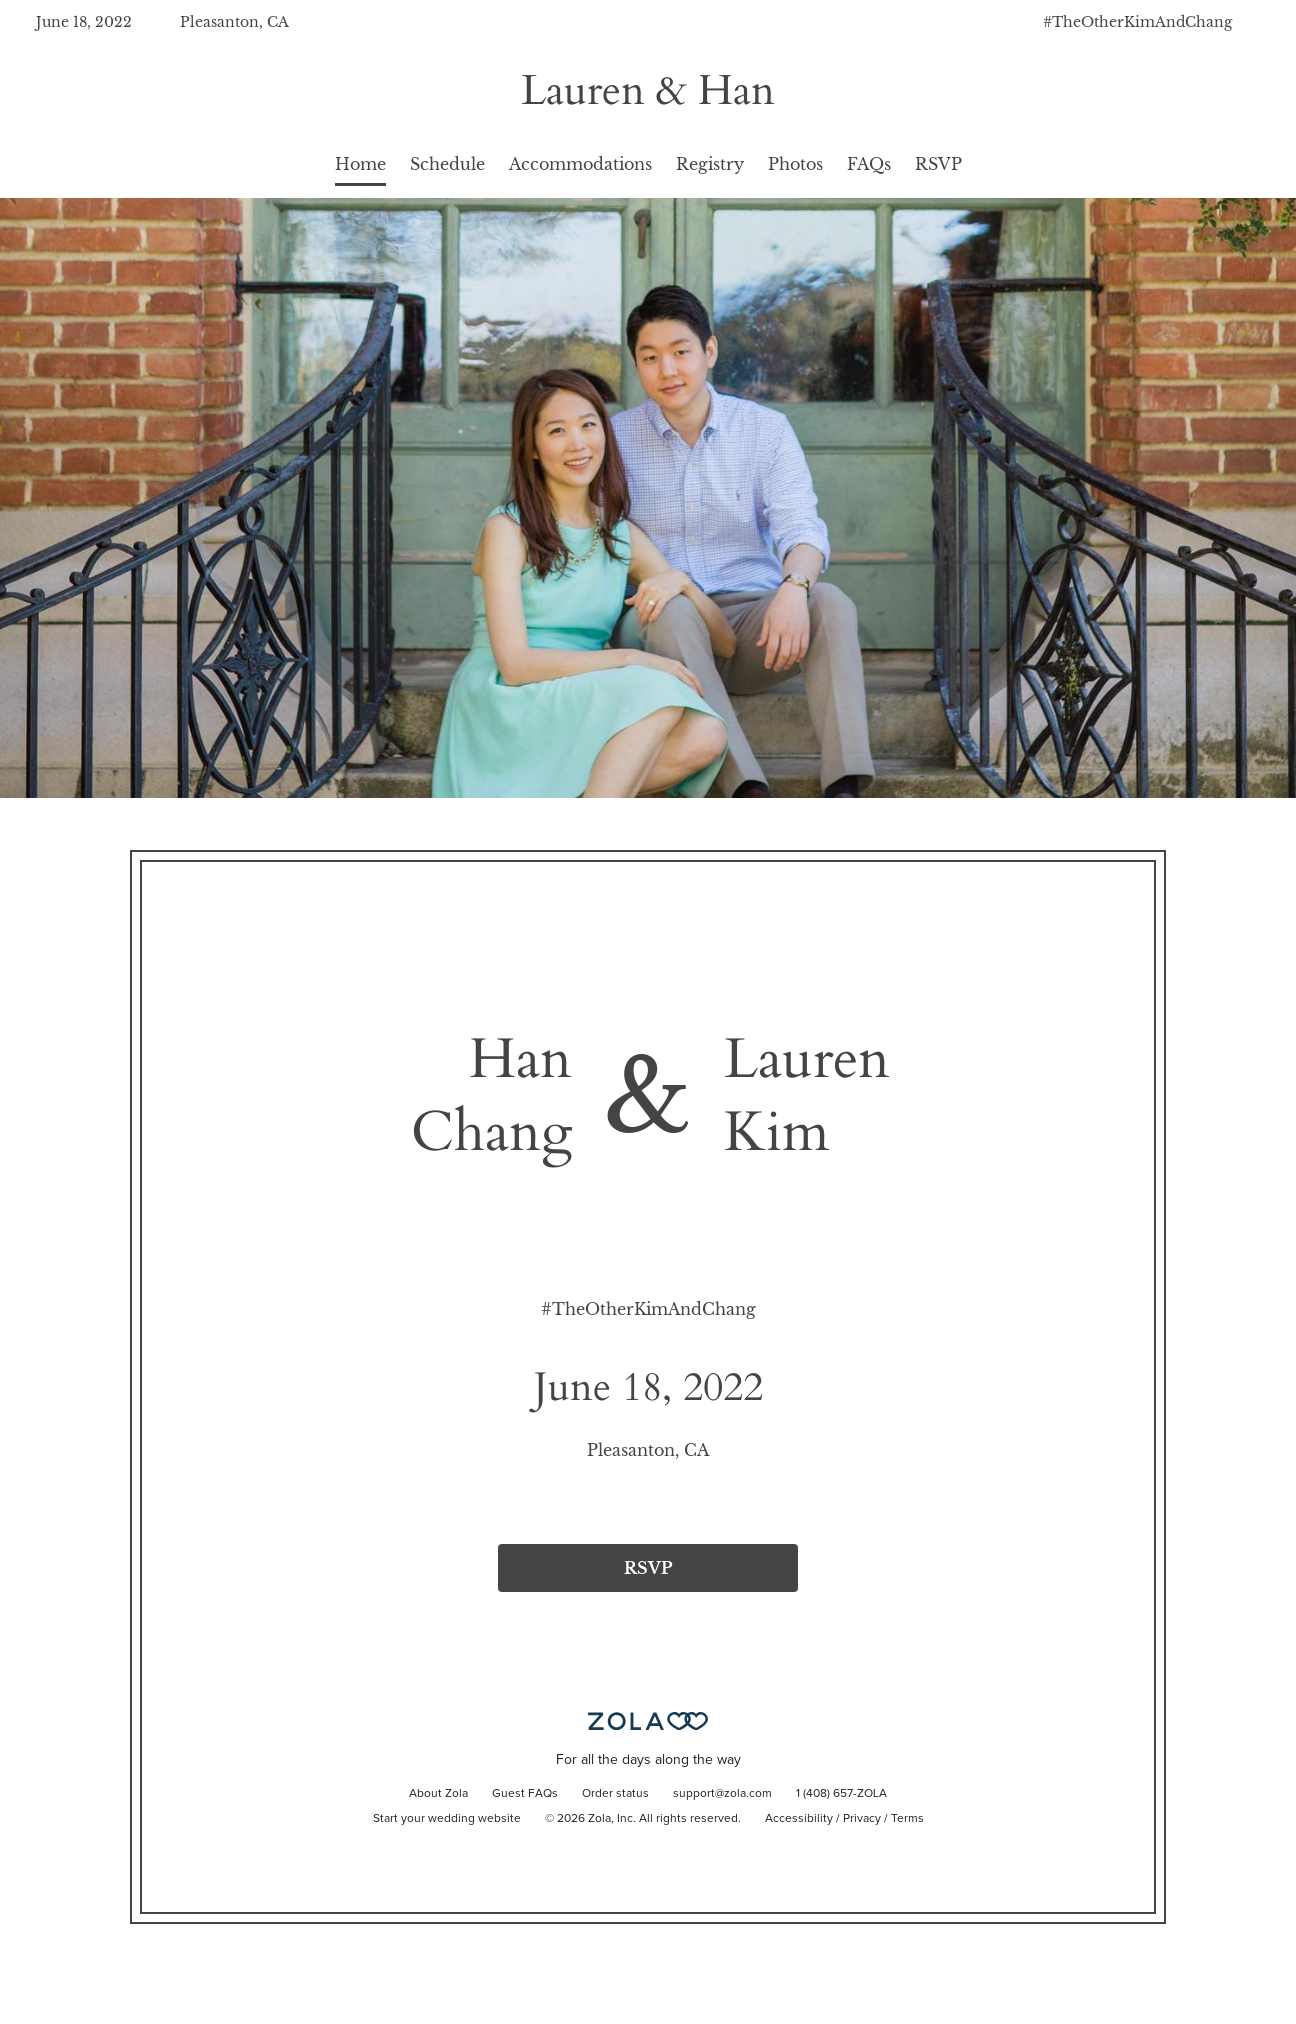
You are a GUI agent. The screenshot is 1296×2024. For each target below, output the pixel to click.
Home (360, 164)
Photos (795, 164)
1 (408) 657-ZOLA (841, 1794)
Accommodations (580, 164)
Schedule (447, 164)
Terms (907, 1819)
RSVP (938, 164)
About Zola (438, 1794)
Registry (710, 164)
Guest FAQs (525, 1794)
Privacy (862, 1819)
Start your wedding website (447, 1819)
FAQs (869, 164)
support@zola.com (722, 1794)
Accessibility (799, 1819)
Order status (615, 1794)
